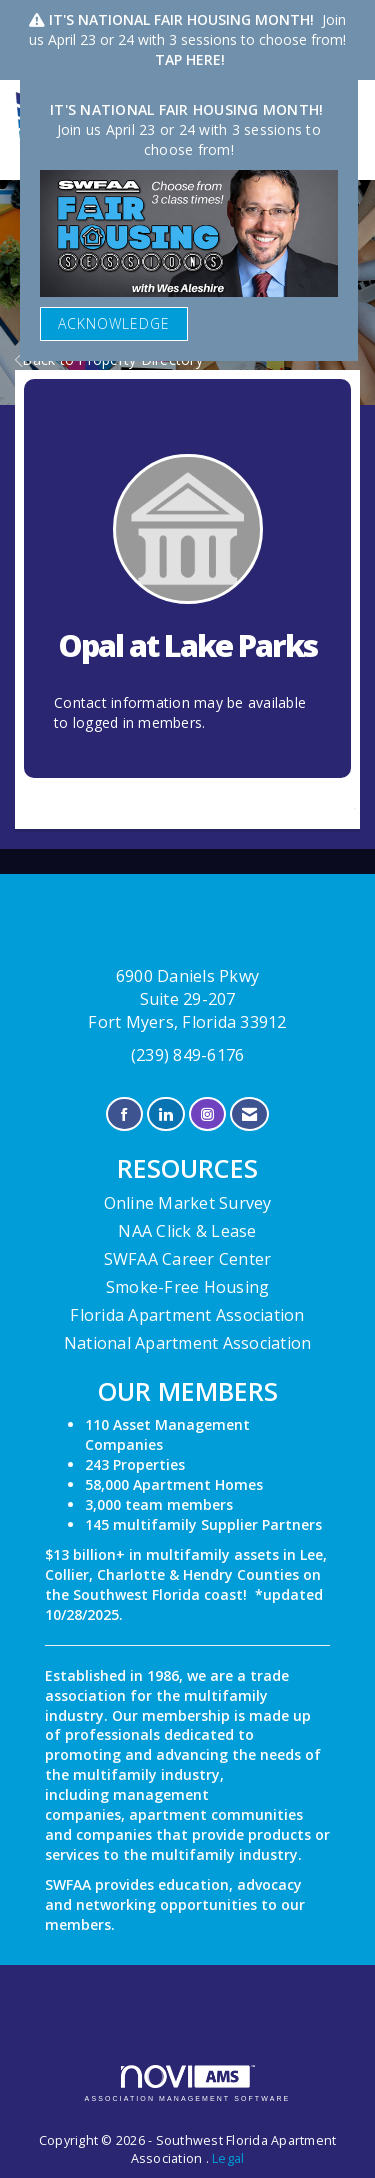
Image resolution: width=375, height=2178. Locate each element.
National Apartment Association (188, 1343)
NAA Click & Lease (187, 1231)
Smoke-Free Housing (188, 1287)
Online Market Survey (188, 1203)
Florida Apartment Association (187, 1315)
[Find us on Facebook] (124, 1114)
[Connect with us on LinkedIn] (165, 1114)
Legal (228, 2158)
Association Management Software (188, 2083)
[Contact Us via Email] (249, 1114)
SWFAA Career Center (188, 1259)
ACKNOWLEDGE (114, 323)
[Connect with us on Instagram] (207, 1114)
